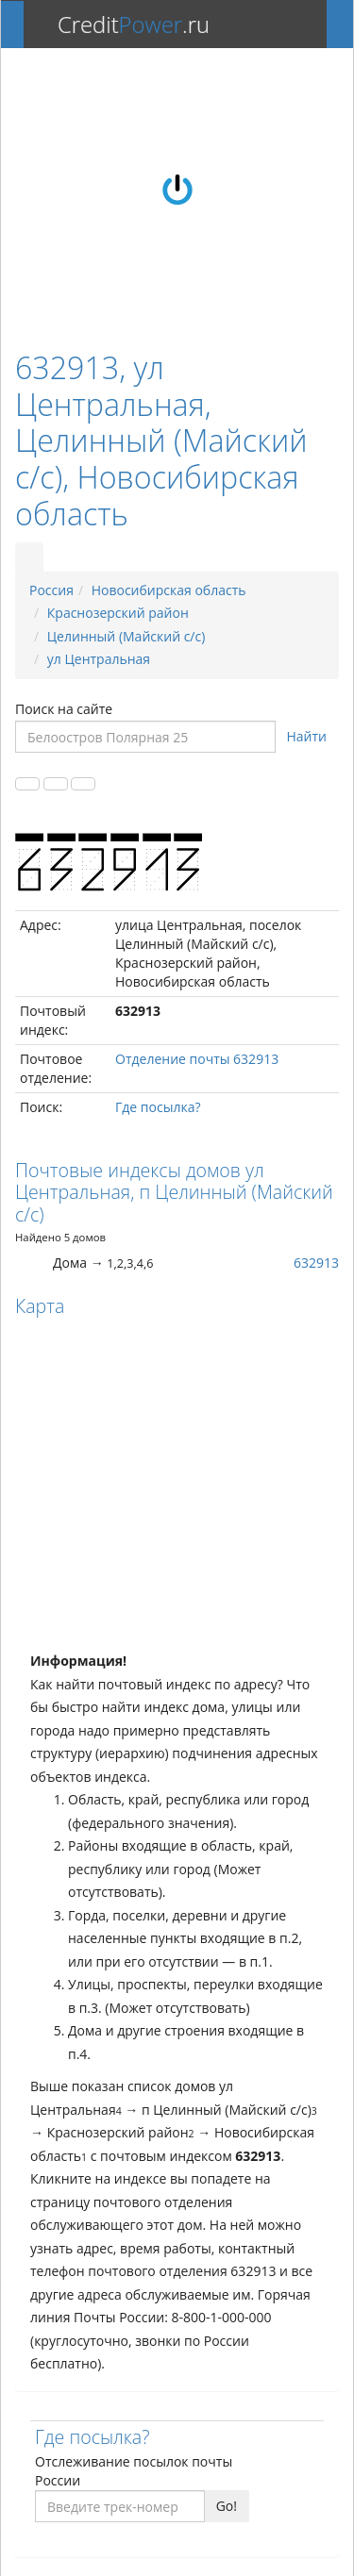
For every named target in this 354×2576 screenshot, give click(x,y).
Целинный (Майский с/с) (126, 636)
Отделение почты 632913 (196, 1059)
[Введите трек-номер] (120, 2506)
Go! (226, 2506)
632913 (316, 1262)
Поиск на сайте (63, 709)
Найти (307, 736)
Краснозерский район (118, 613)
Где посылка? (157, 1107)
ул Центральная (98, 659)
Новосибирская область (169, 590)
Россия (51, 590)
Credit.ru (134, 24)
